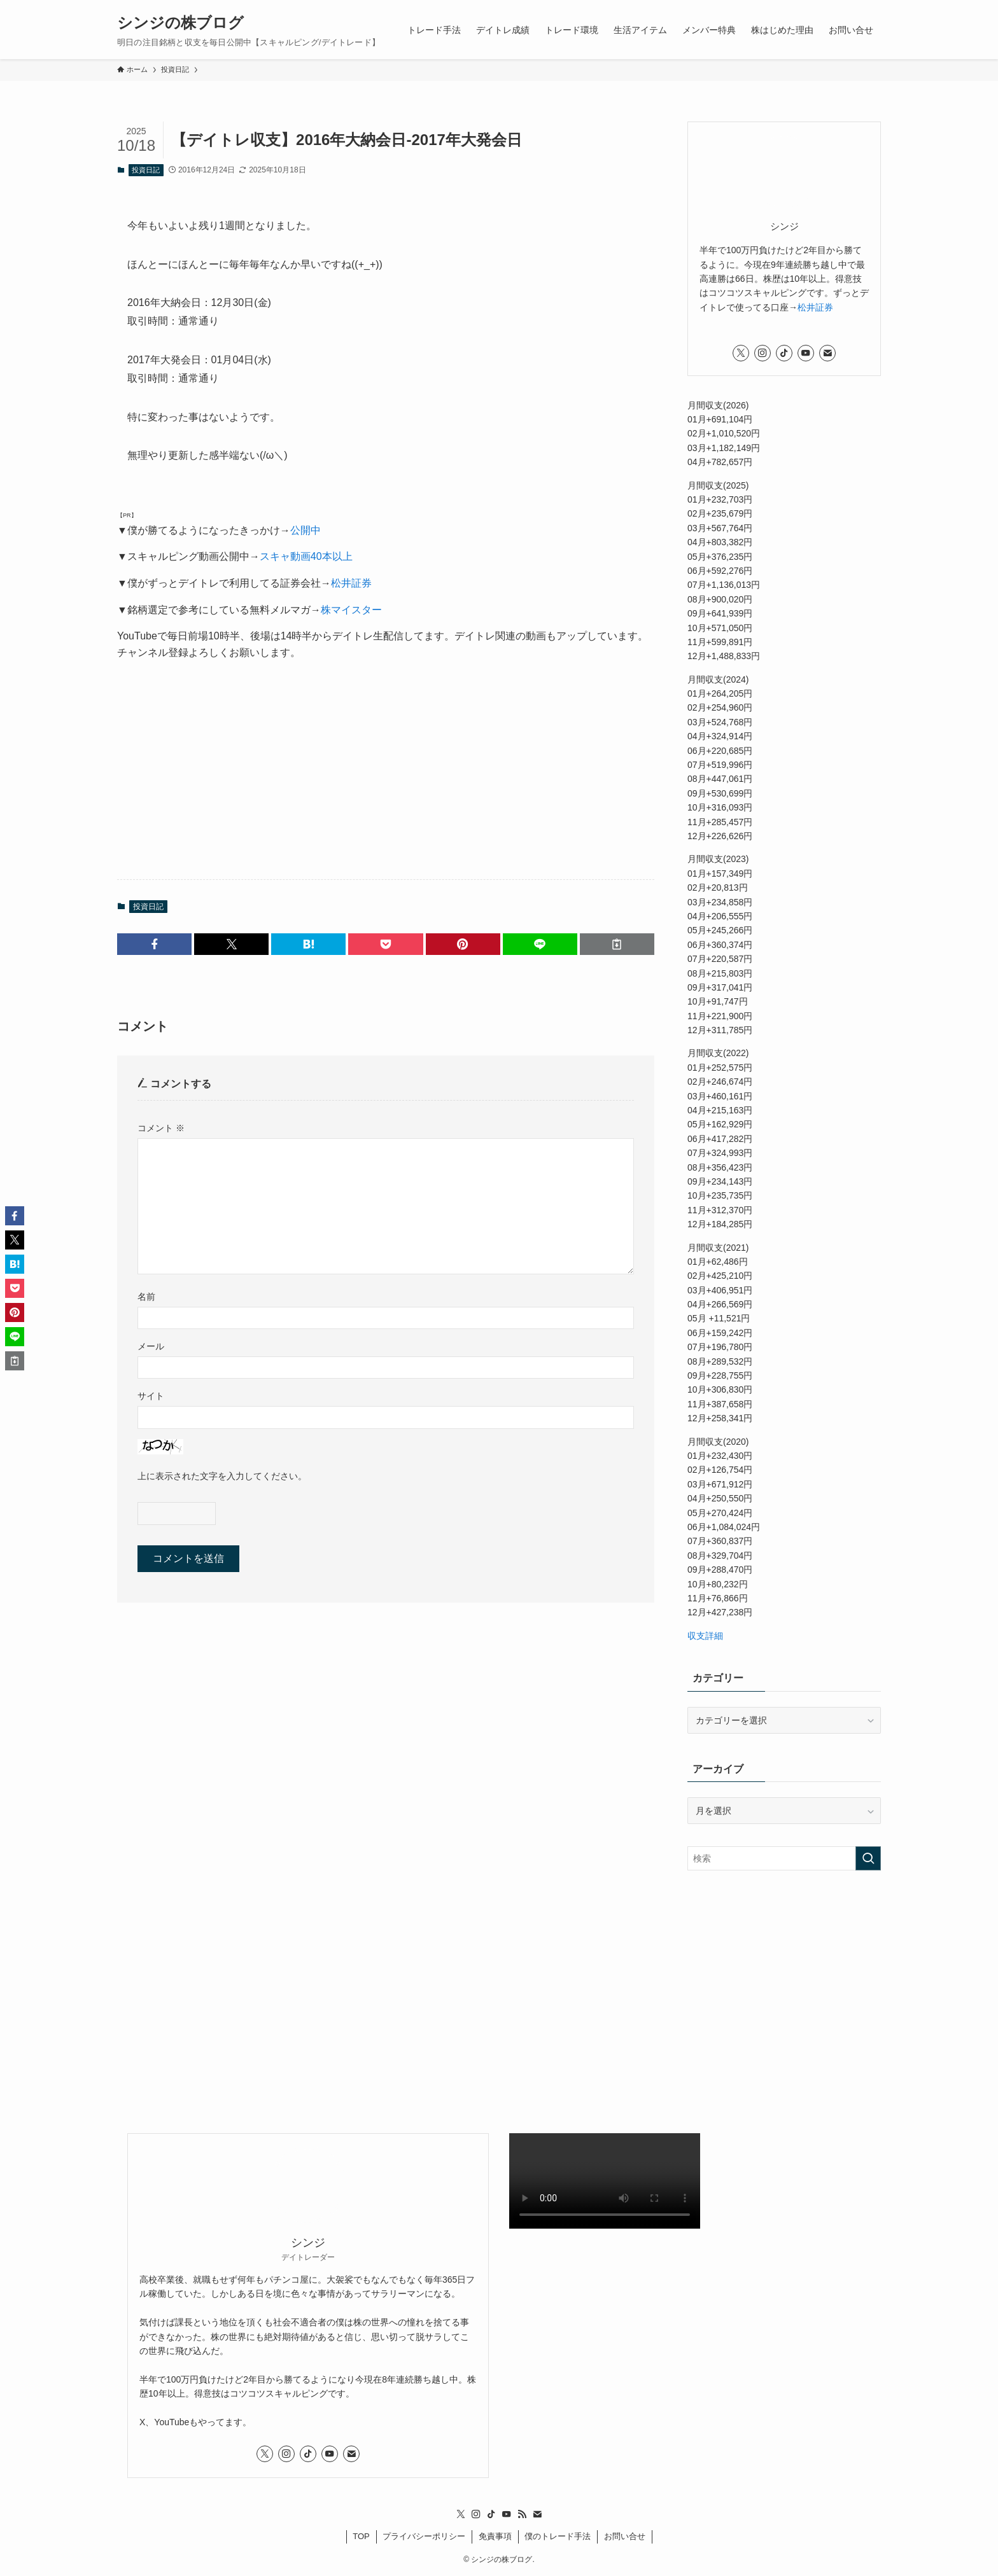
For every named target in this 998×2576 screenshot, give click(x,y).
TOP (361, 2536)
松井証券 (351, 583)
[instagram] (762, 353)
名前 (146, 1296)
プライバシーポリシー (424, 2536)
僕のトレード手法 (557, 2536)
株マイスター (351, 609)
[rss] (522, 2514)
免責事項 (495, 2536)
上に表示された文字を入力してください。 (222, 1476)
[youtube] (806, 353)
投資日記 (146, 170)
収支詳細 (705, 1636)
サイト (150, 1396)
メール (150, 1346)
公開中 (305, 530)
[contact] (827, 353)
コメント (161, 1128)
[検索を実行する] (868, 1858)
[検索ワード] (784, 1858)
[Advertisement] (385, 770)
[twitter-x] (741, 353)
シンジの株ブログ (180, 23)
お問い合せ (624, 2536)
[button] (154, 944)
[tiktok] (784, 353)
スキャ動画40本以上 (306, 556)
